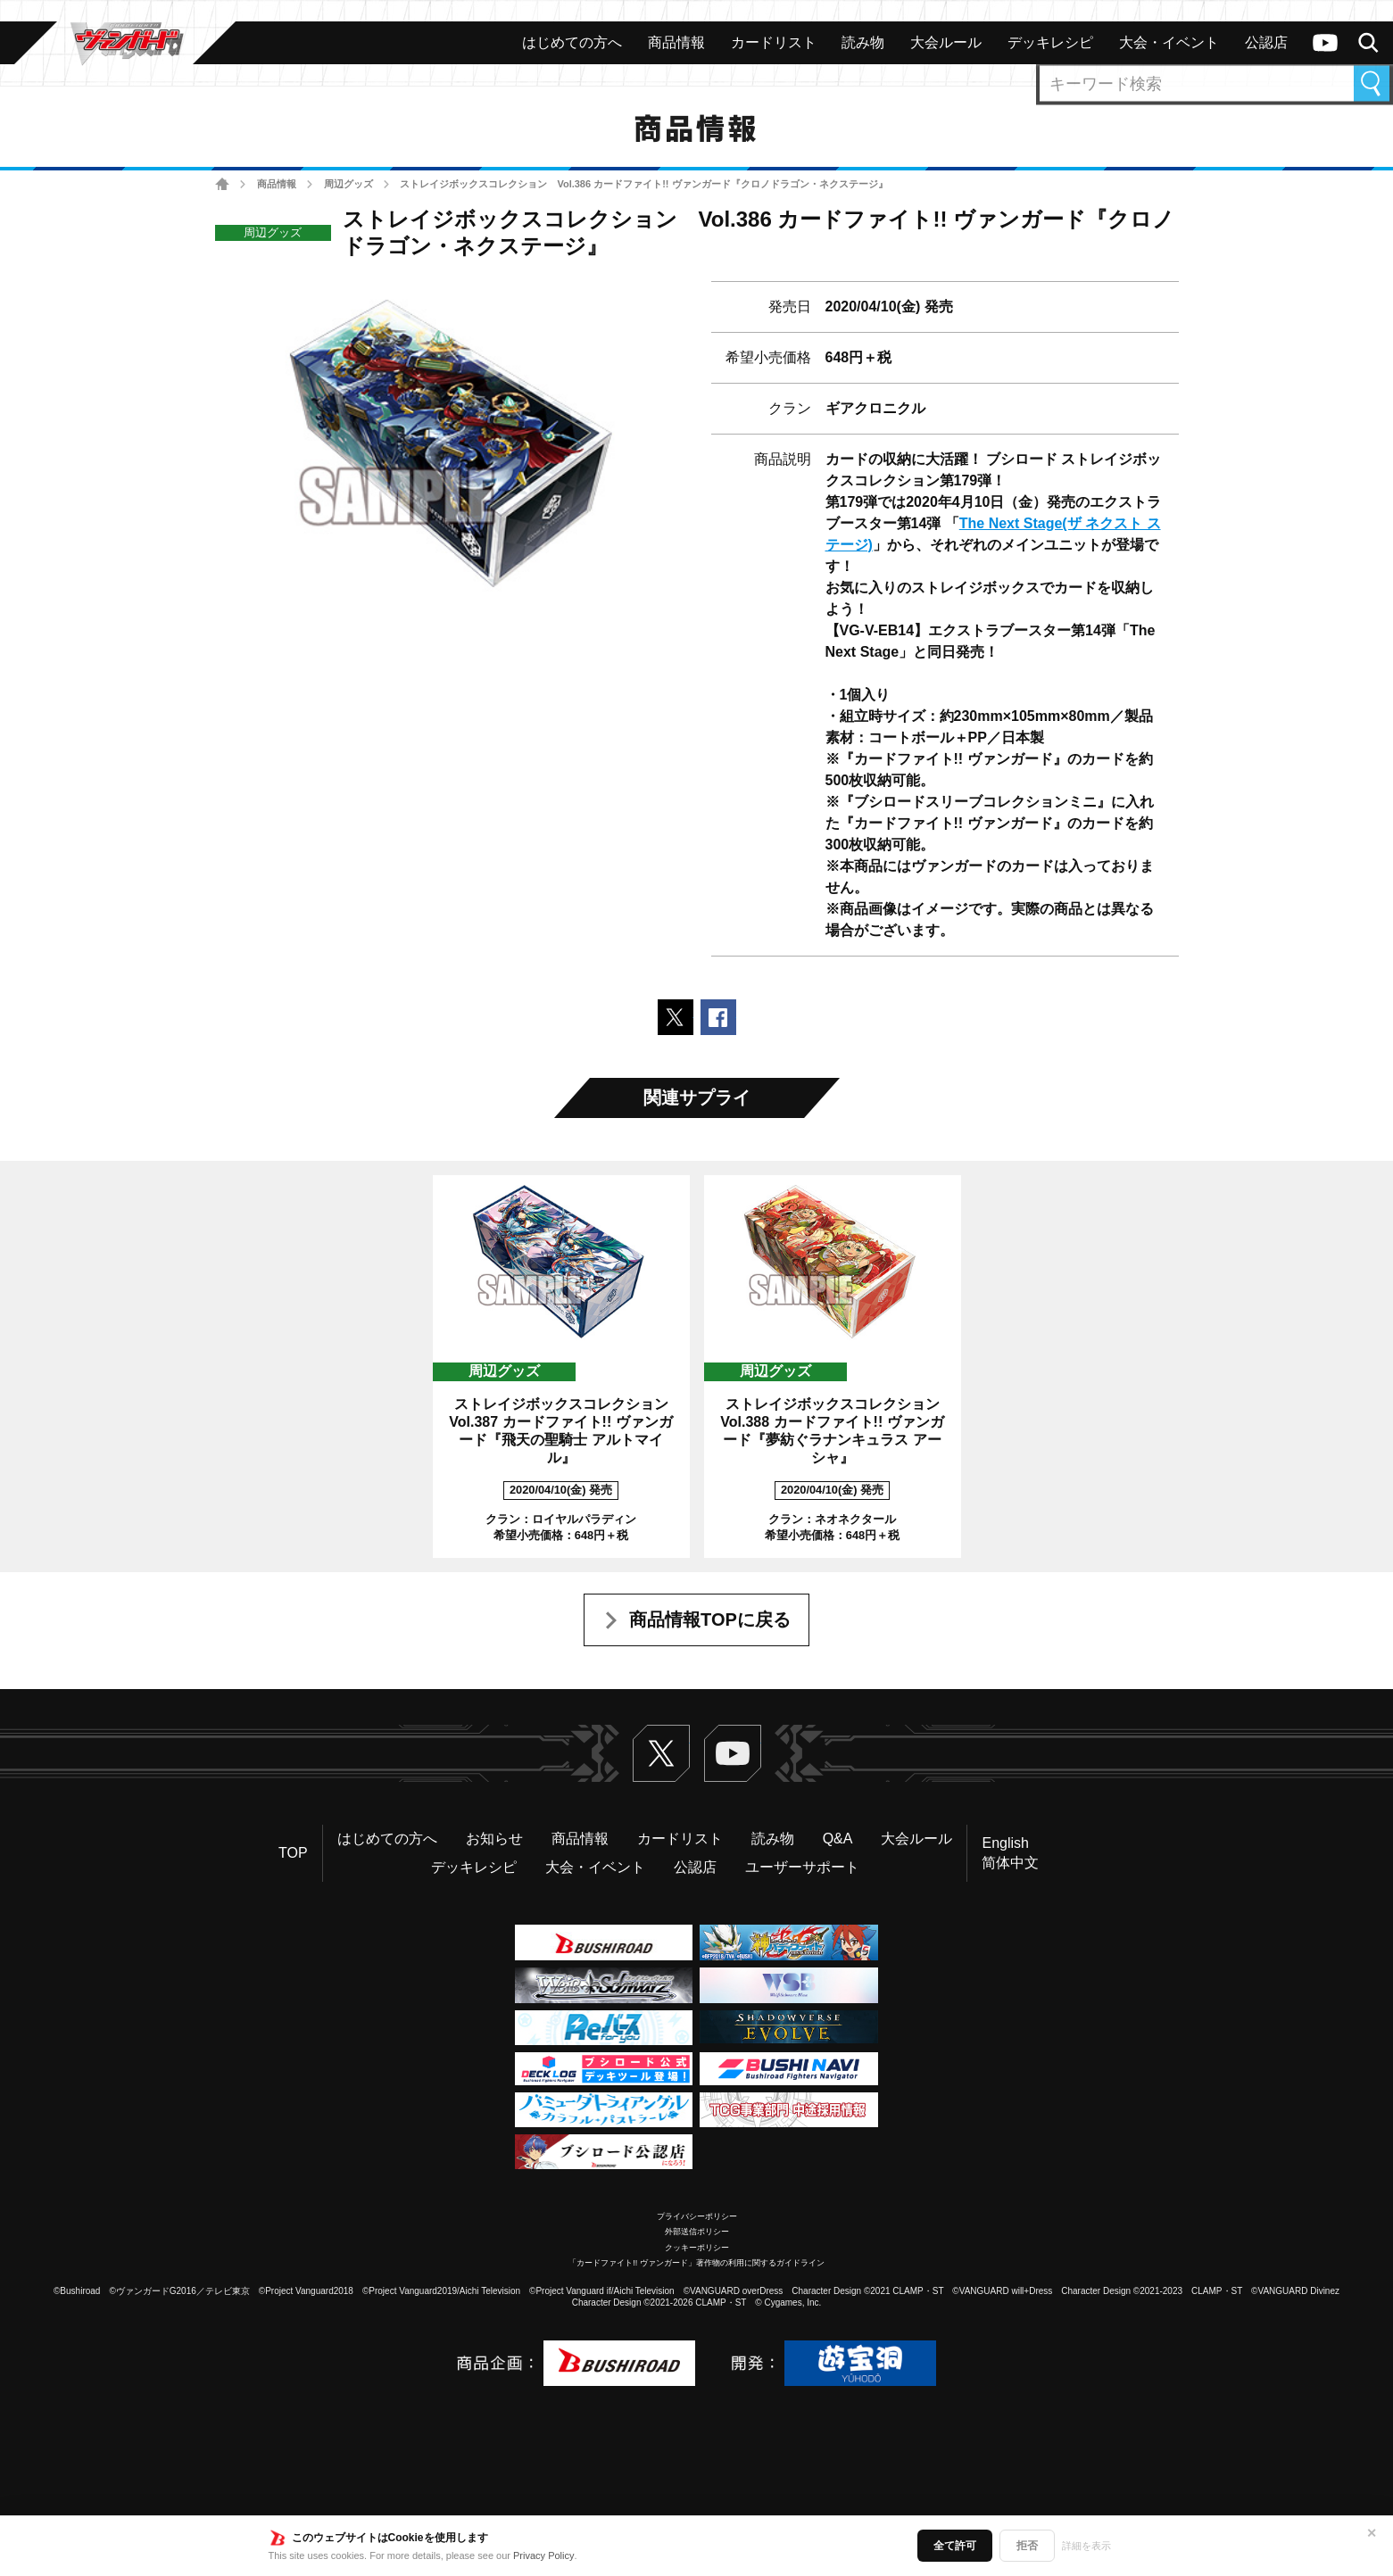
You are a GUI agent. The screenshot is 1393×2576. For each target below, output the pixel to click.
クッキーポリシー (697, 2247)
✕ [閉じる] (1371, 2533)
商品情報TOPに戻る (710, 1619)
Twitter (661, 1753)
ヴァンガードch (1325, 43)
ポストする (675, 1017)
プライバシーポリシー (697, 2216)
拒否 (1027, 2545)
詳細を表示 (1086, 2545)
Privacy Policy (543, 2555)
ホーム (222, 184)
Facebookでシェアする (718, 1017)
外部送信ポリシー (697, 2231)
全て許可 (954, 2545)
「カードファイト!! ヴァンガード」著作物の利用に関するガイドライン (696, 2262)
